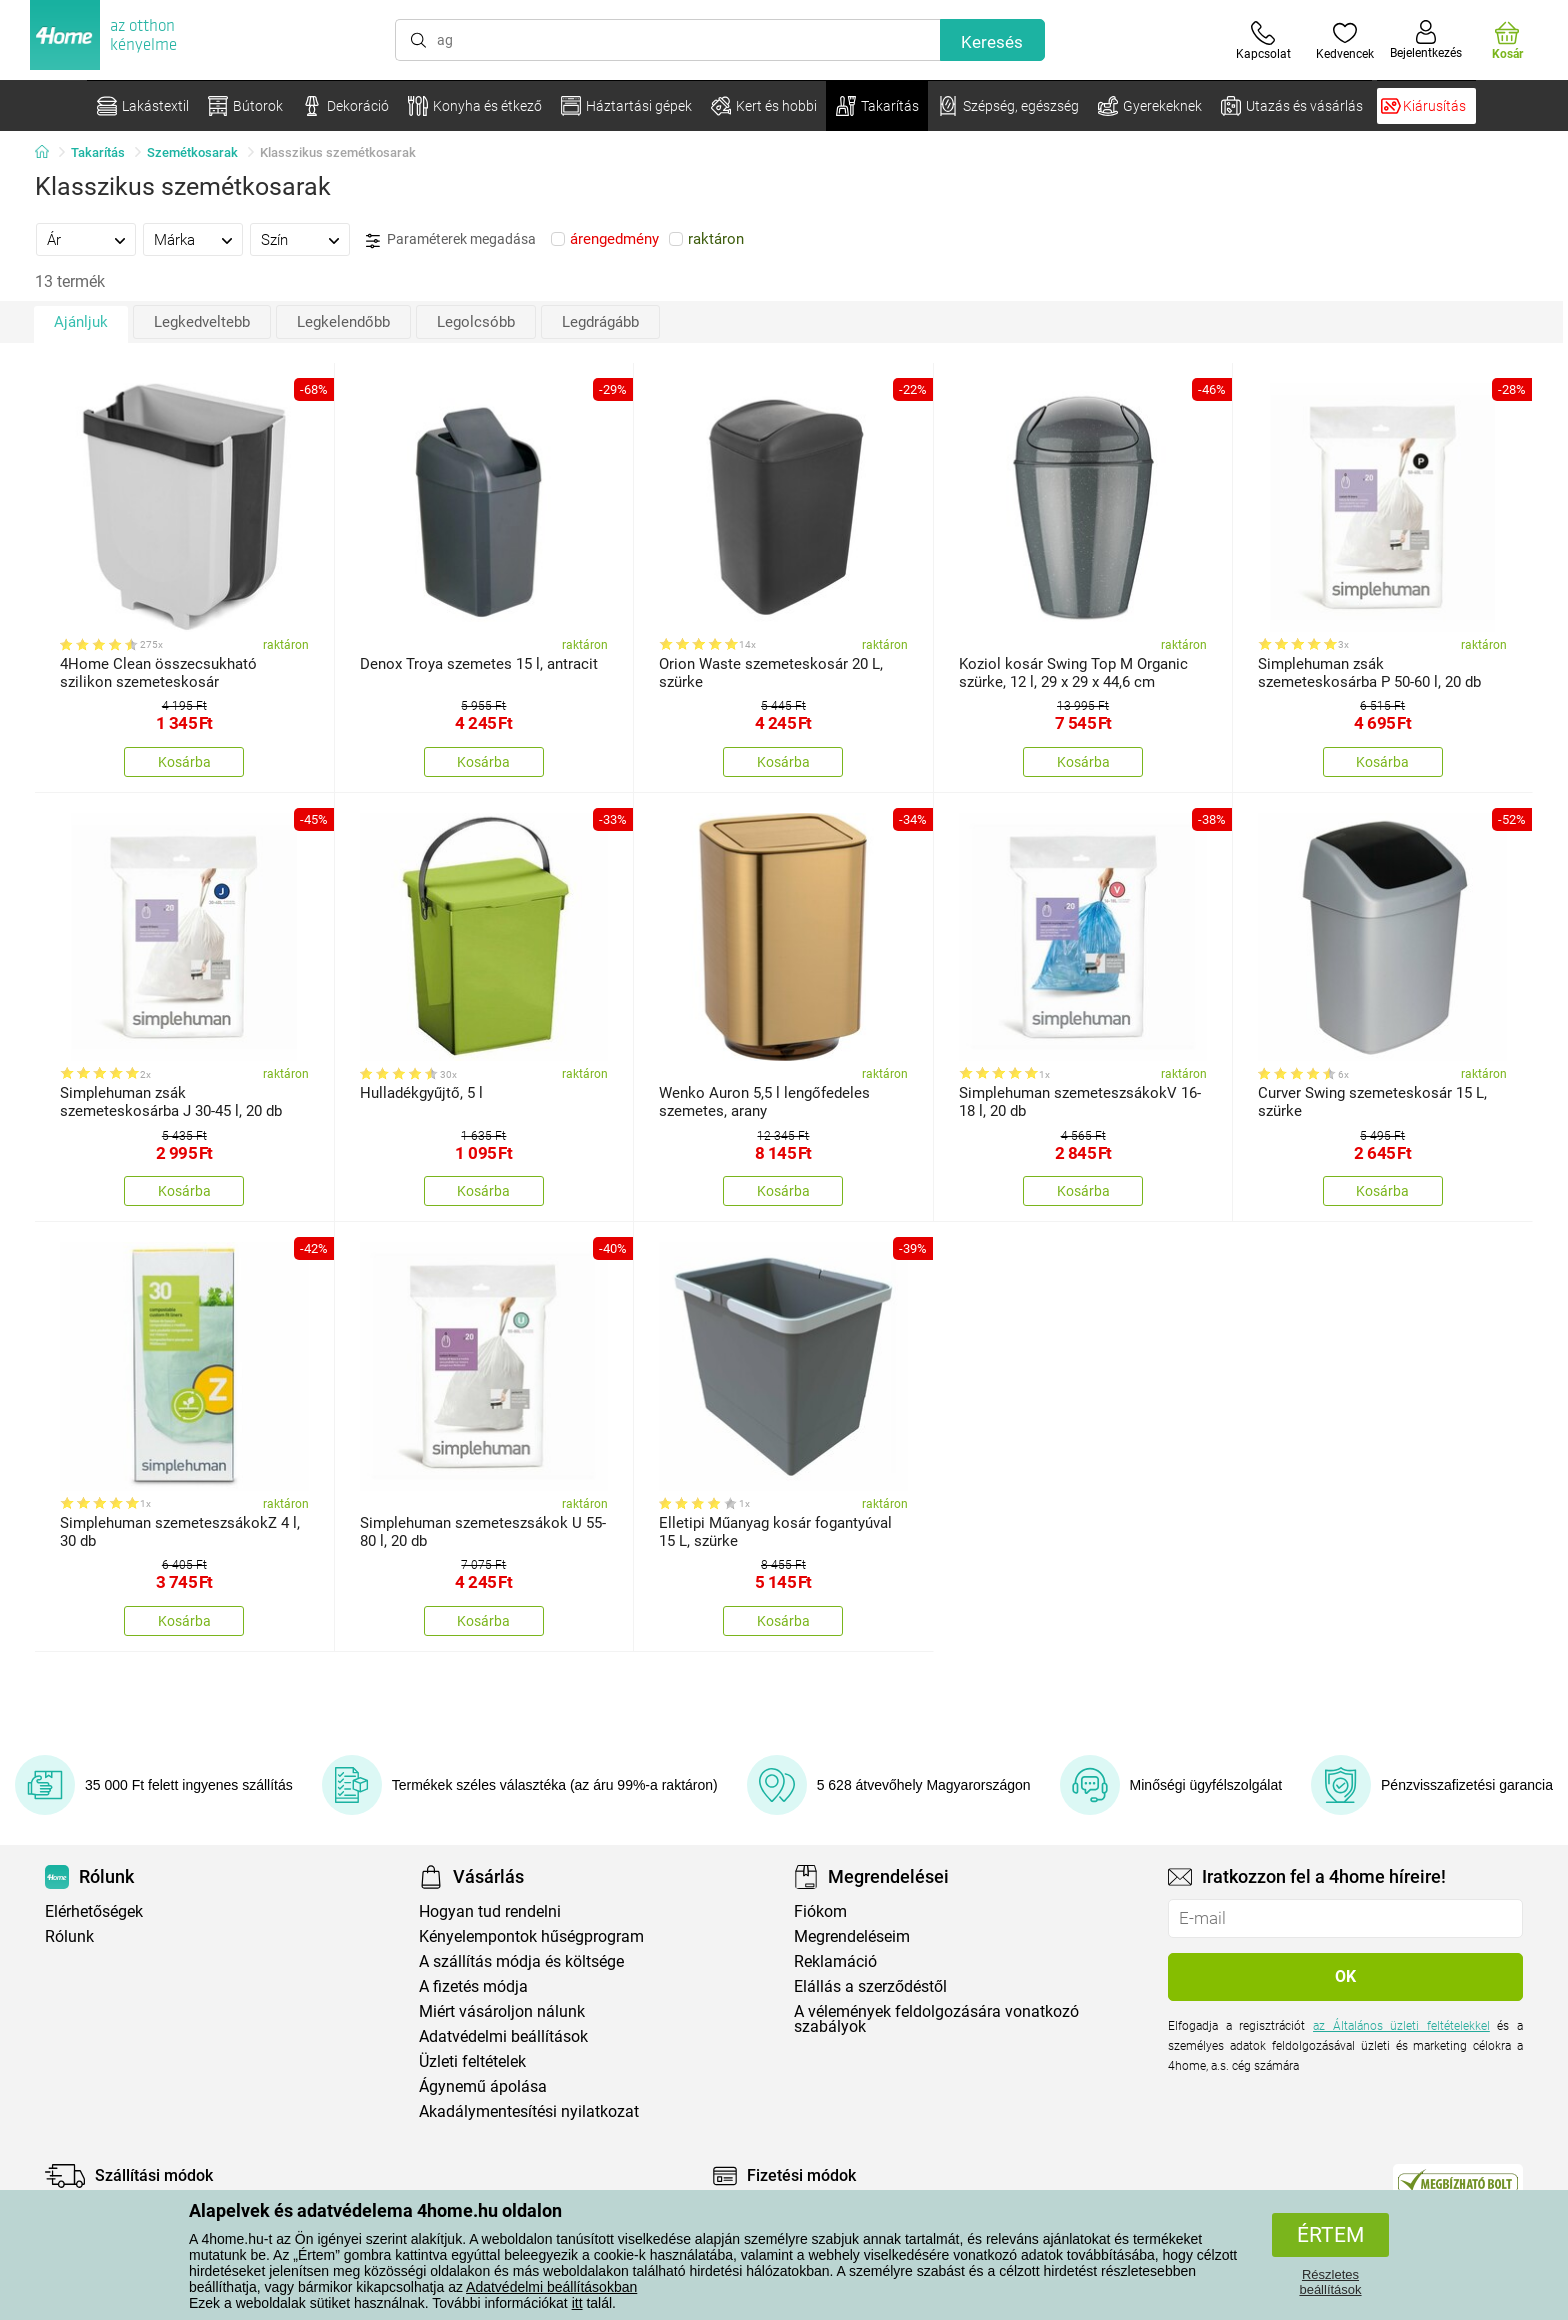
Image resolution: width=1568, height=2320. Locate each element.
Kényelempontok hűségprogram (531, 1936)
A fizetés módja (473, 1986)
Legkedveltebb (202, 322)
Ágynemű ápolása (483, 2086)
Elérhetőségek (94, 1911)
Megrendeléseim (852, 1936)
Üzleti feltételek (472, 2061)
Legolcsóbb (476, 322)
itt (577, 2303)
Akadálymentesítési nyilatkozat (529, 2111)
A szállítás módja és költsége (521, 1961)
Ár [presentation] (54, 240)
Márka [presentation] (174, 240)
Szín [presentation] (274, 240)
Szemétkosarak (192, 152)
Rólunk (69, 1936)
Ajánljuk (81, 322)
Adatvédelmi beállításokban (551, 2287)
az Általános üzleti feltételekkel (1401, 2026)
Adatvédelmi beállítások (503, 2036)
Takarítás (98, 152)
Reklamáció (835, 1961)
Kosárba (184, 762)
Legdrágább (600, 322)
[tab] (86, 239)
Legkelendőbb (343, 322)
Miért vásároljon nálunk (502, 2011)
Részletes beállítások (1330, 2282)
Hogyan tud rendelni (490, 1911)
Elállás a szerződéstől (870, 1986)
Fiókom (820, 1911)
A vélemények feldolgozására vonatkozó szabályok (936, 2019)
